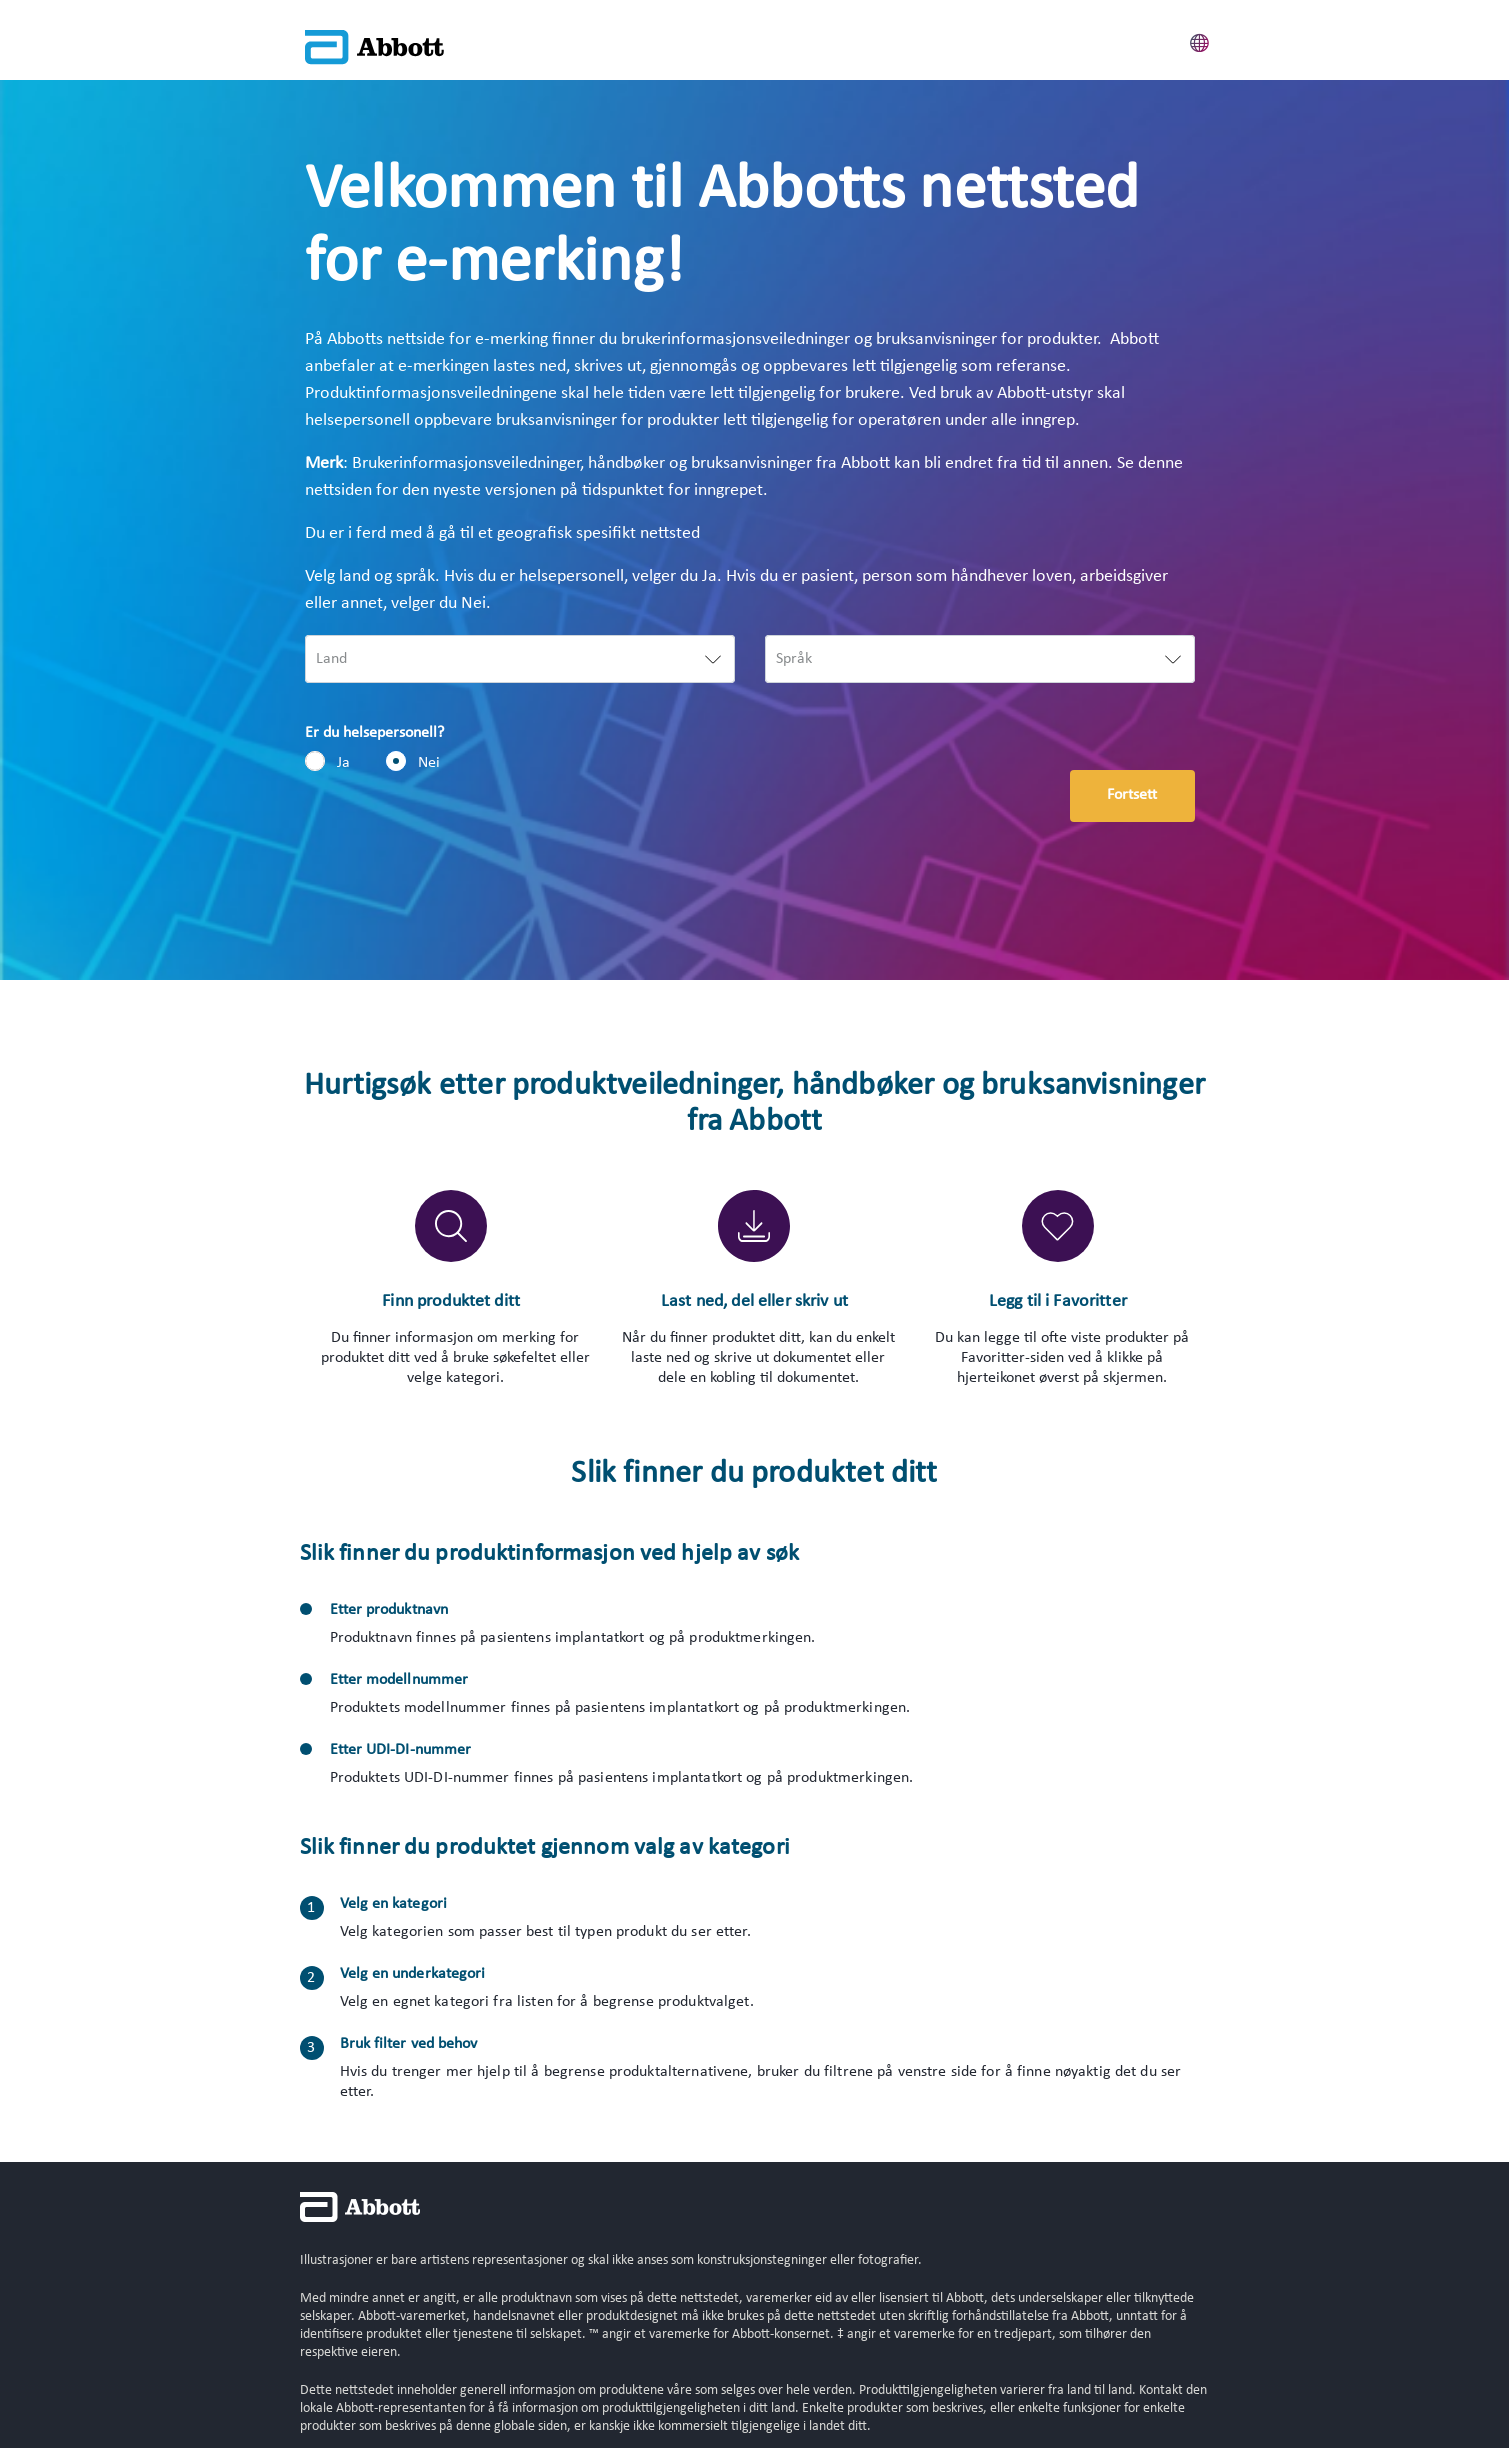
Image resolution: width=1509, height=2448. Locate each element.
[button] (1200, 40)
